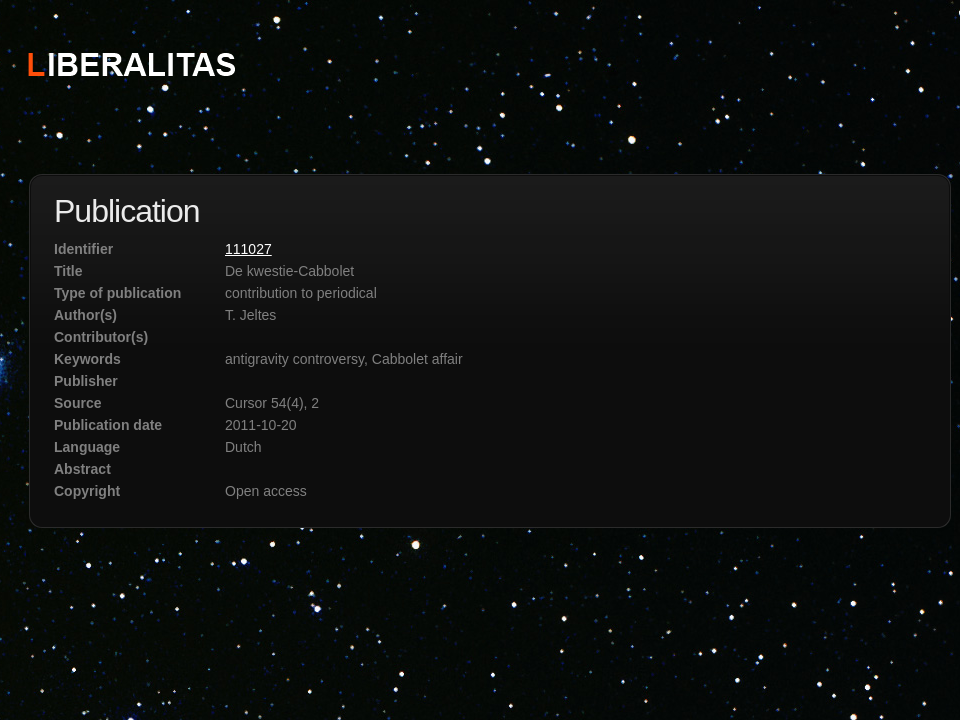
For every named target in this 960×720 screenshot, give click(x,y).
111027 (248, 249)
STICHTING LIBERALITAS (130, 63)
